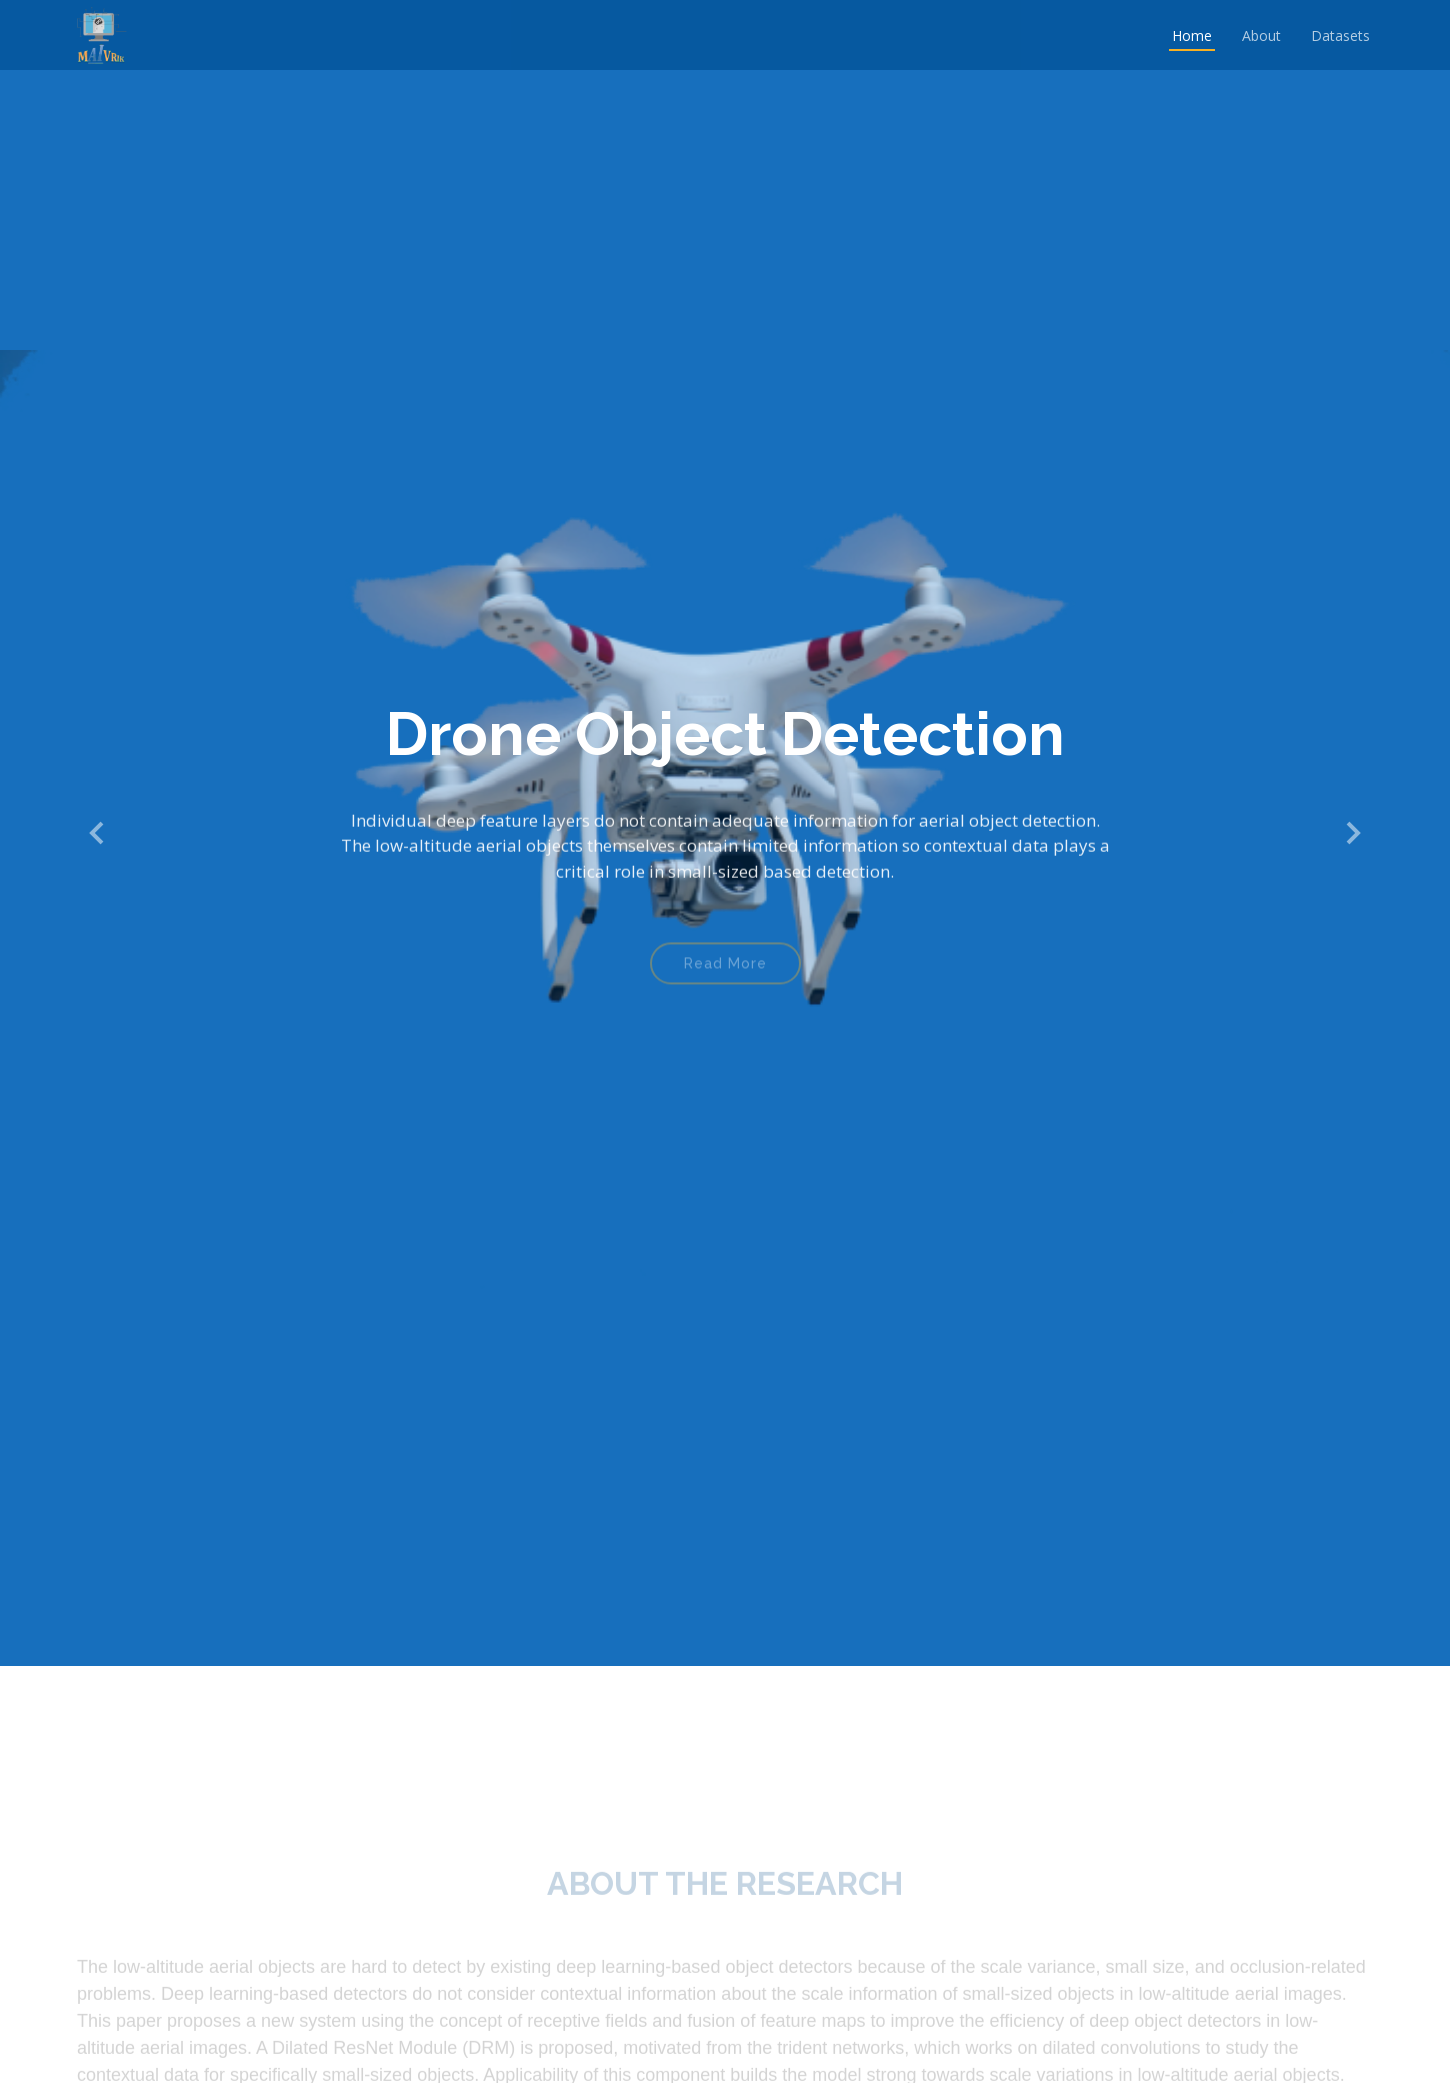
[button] (98, 833)
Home (1192, 35)
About (1261, 35)
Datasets (1340, 35)
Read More (725, 973)
